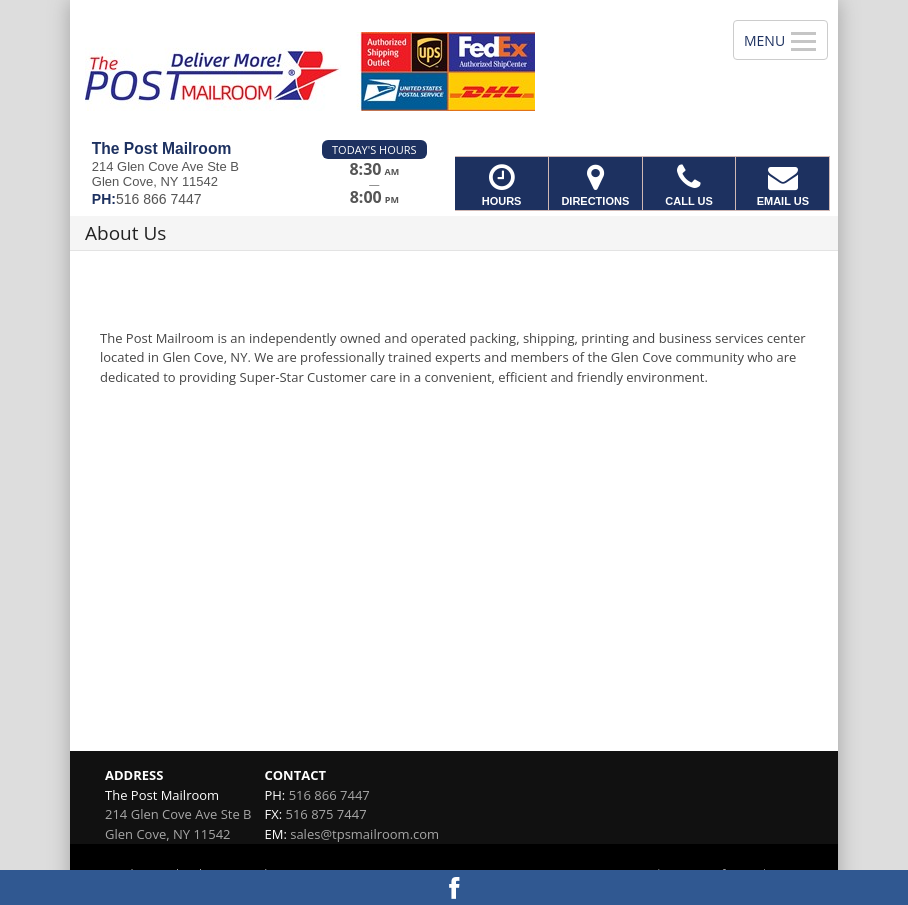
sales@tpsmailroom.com (364, 834)
